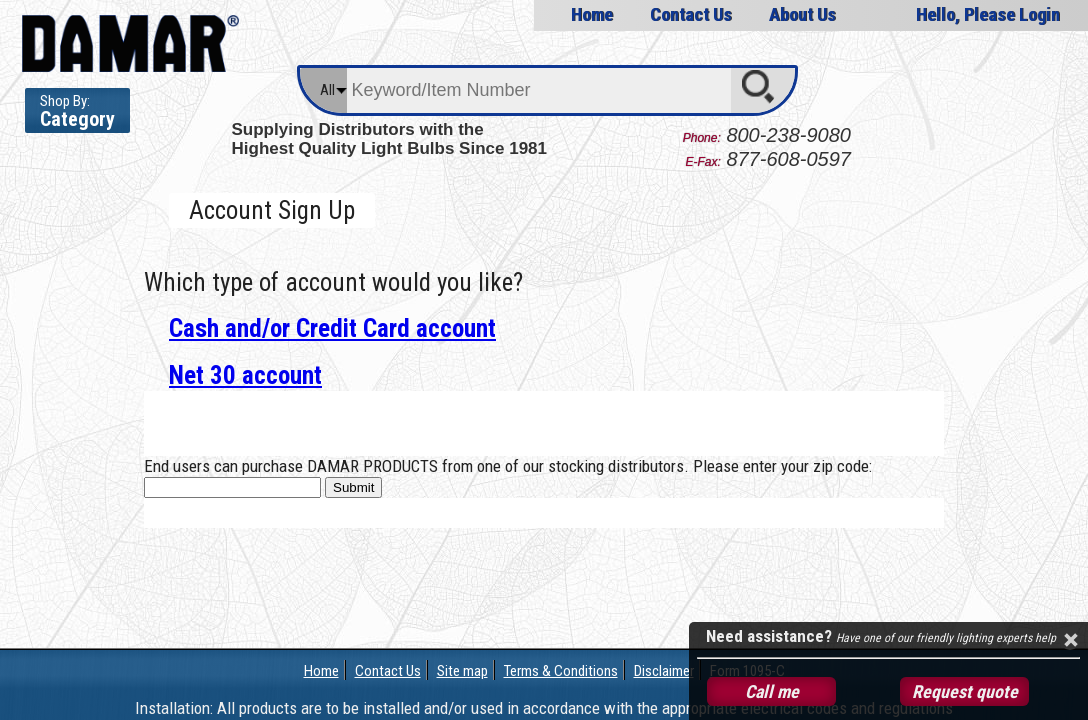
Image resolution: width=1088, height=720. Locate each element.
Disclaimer (664, 671)
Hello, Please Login (988, 14)
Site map (462, 671)
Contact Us (691, 14)
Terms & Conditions (561, 671)
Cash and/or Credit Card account (332, 328)
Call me (772, 691)
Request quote (965, 691)
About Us (802, 14)
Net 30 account (245, 375)
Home (592, 14)
